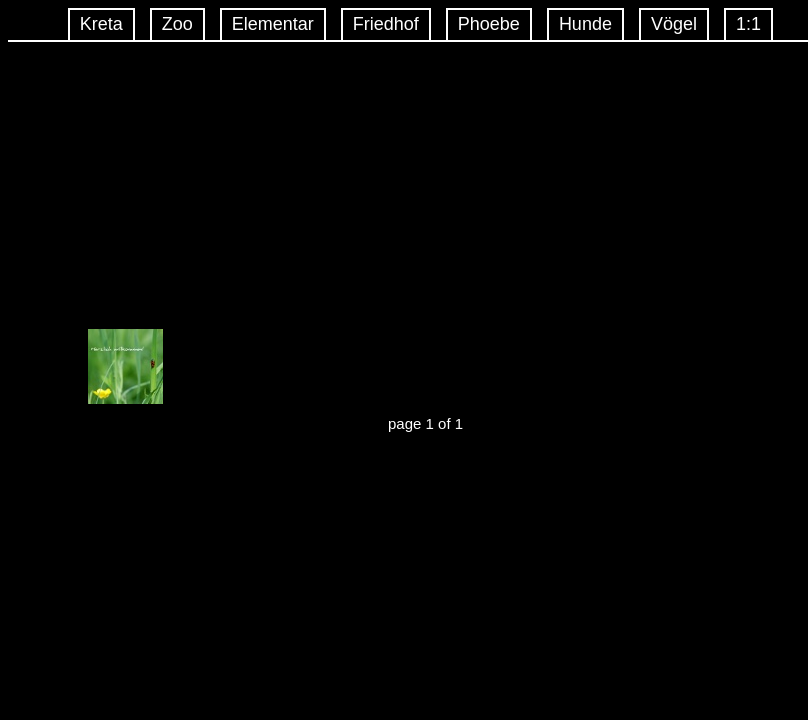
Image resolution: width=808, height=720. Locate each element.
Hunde (585, 24)
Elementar (273, 24)
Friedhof (386, 24)
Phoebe (489, 24)
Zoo (177, 24)
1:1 (748, 24)
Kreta (101, 24)
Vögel (674, 24)
